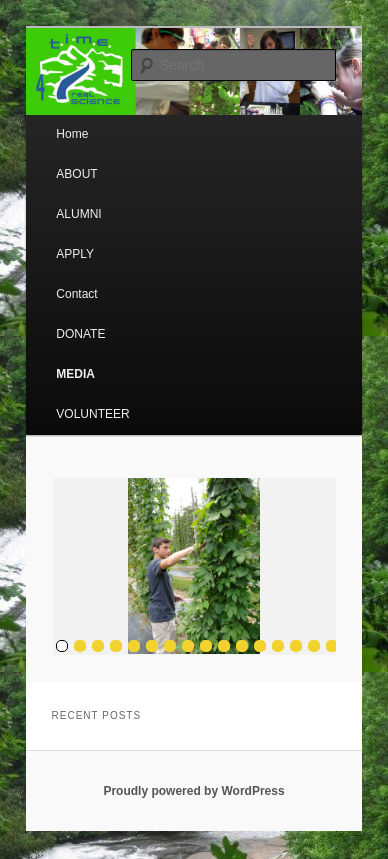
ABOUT (76, 174)
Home (72, 134)
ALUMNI (78, 214)
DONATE (80, 334)
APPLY (75, 254)
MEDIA (75, 374)
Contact (76, 294)
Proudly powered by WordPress (193, 791)
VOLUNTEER (92, 414)
